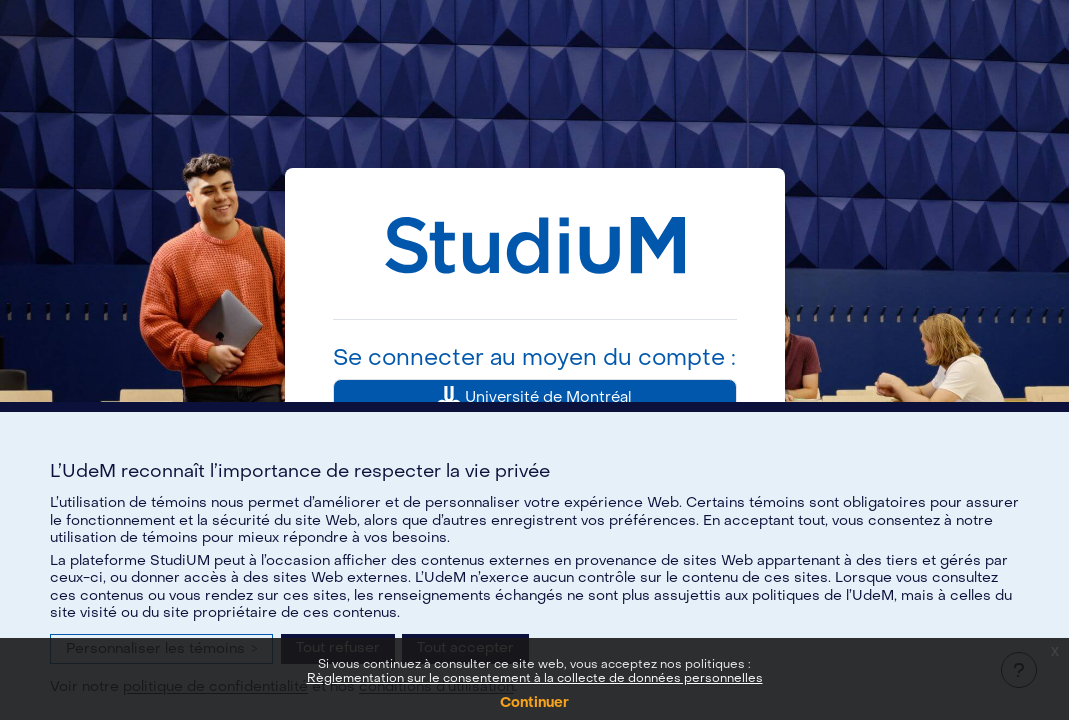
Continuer (534, 702)
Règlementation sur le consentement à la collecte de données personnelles (535, 678)
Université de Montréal (534, 398)
